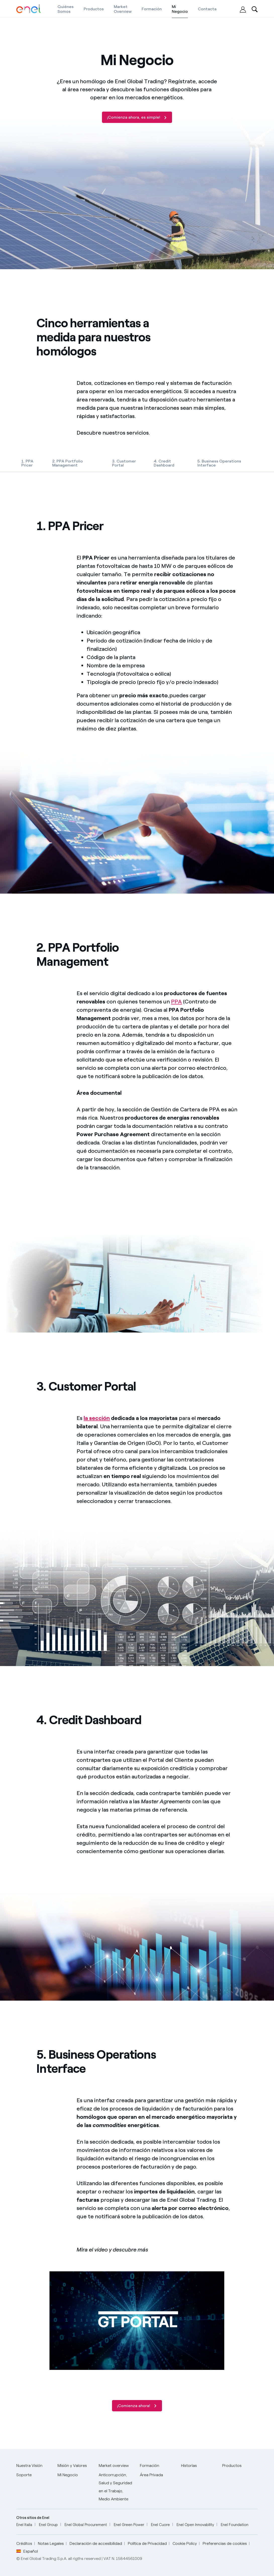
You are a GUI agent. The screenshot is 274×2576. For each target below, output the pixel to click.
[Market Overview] (123, 9)
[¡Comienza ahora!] (137, 2405)
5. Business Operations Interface (219, 463)
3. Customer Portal (124, 463)
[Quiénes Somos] (66, 9)
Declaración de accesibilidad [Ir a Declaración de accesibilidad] (96, 2543)
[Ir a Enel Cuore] (160, 2525)
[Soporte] (24, 2475)
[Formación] (152, 9)
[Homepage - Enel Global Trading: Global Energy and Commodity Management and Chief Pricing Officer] (28, 9)
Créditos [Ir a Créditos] (24, 2543)
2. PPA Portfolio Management (67, 463)
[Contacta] (207, 9)
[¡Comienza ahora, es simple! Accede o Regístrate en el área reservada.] (137, 117)
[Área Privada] (151, 2475)
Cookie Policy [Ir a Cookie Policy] (185, 2543)
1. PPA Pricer (27, 463)
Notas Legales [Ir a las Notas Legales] (51, 2543)
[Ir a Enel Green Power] (129, 2525)
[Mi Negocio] (180, 9)
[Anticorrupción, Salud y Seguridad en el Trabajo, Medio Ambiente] (116, 2487)
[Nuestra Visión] (29, 2465)
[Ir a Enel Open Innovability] (195, 2525)
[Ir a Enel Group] (48, 2525)
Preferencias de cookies (225, 2543)
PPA (176, 1001)
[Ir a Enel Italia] (24, 2525)
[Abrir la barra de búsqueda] (254, 8)
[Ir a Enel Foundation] (234, 2525)
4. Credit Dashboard (164, 463)
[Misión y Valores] (72, 2465)
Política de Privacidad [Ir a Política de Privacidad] (147, 2543)
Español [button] (27, 2551)
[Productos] (94, 9)
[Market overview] (114, 2465)
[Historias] (189, 2465)
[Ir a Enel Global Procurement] (86, 2525)
